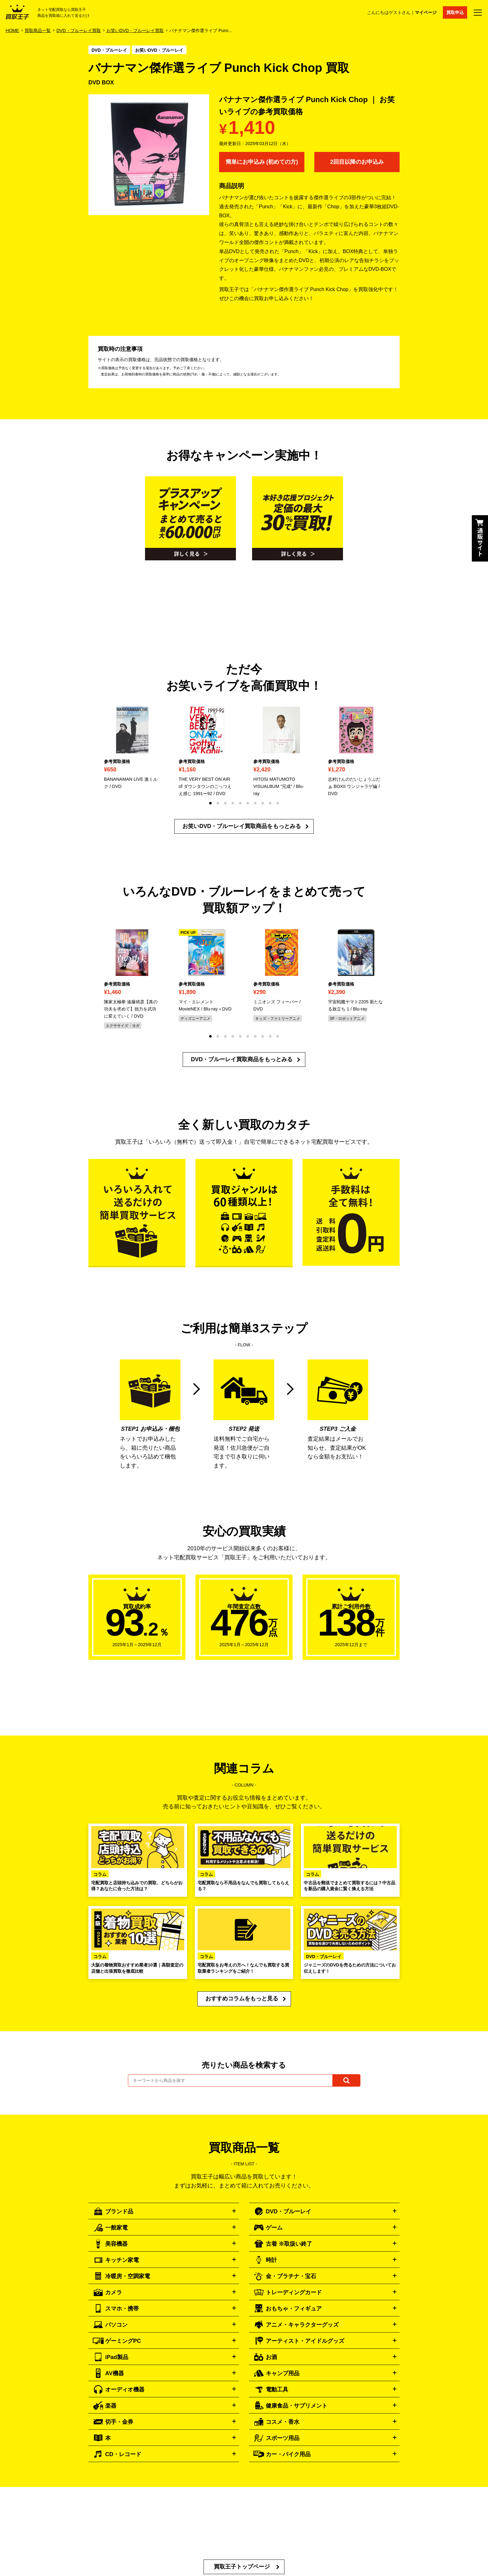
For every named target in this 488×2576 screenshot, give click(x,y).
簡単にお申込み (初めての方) (262, 162)
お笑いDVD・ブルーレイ (159, 50)
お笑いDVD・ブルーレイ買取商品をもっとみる (241, 826)
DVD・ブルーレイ (109, 50)
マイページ (426, 12)
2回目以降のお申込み (357, 162)
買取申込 (455, 12)
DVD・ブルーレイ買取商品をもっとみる (241, 1059)
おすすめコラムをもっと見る (241, 1998)
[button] (210, 803)
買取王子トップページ (242, 2567)
